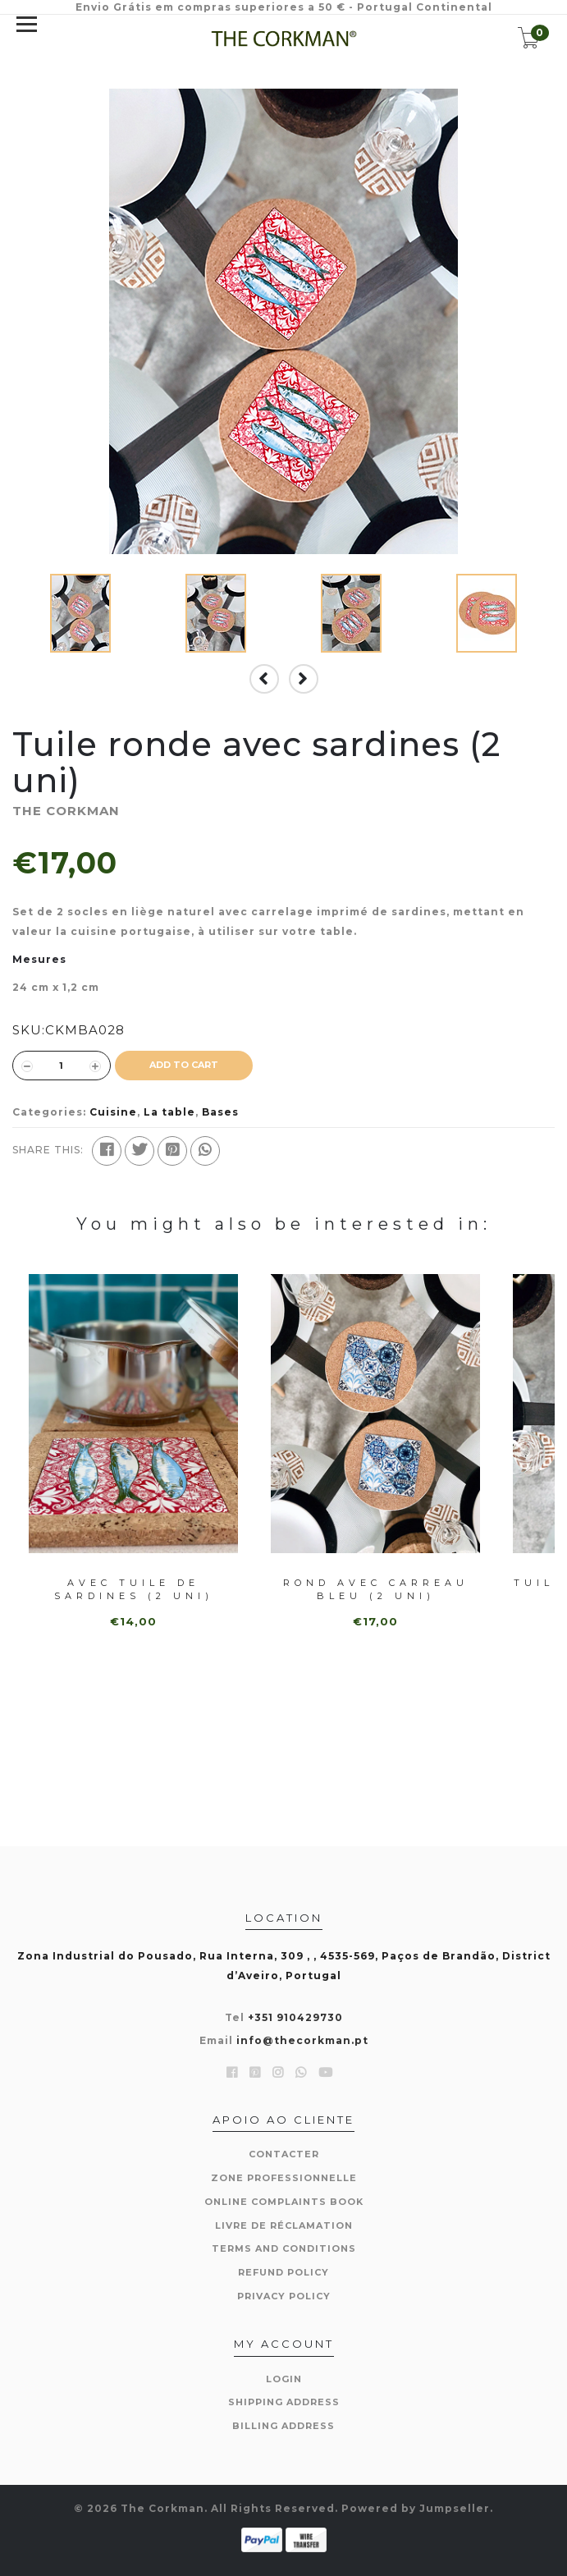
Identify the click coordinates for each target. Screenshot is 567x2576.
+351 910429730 (295, 2017)
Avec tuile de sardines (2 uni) (133, 1589)
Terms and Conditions (284, 2248)
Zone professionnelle (284, 2178)
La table (169, 1112)
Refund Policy (283, 2272)
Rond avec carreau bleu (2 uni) (376, 1589)
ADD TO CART (183, 1064)
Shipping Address (284, 2402)
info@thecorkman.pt (302, 2040)
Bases (220, 1112)
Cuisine (113, 1112)
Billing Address (283, 2426)
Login (284, 2379)
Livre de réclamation (284, 2225)
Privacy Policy (284, 2296)
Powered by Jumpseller (415, 2508)
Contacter (284, 2154)
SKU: (28, 1030)
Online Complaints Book (284, 2201)
